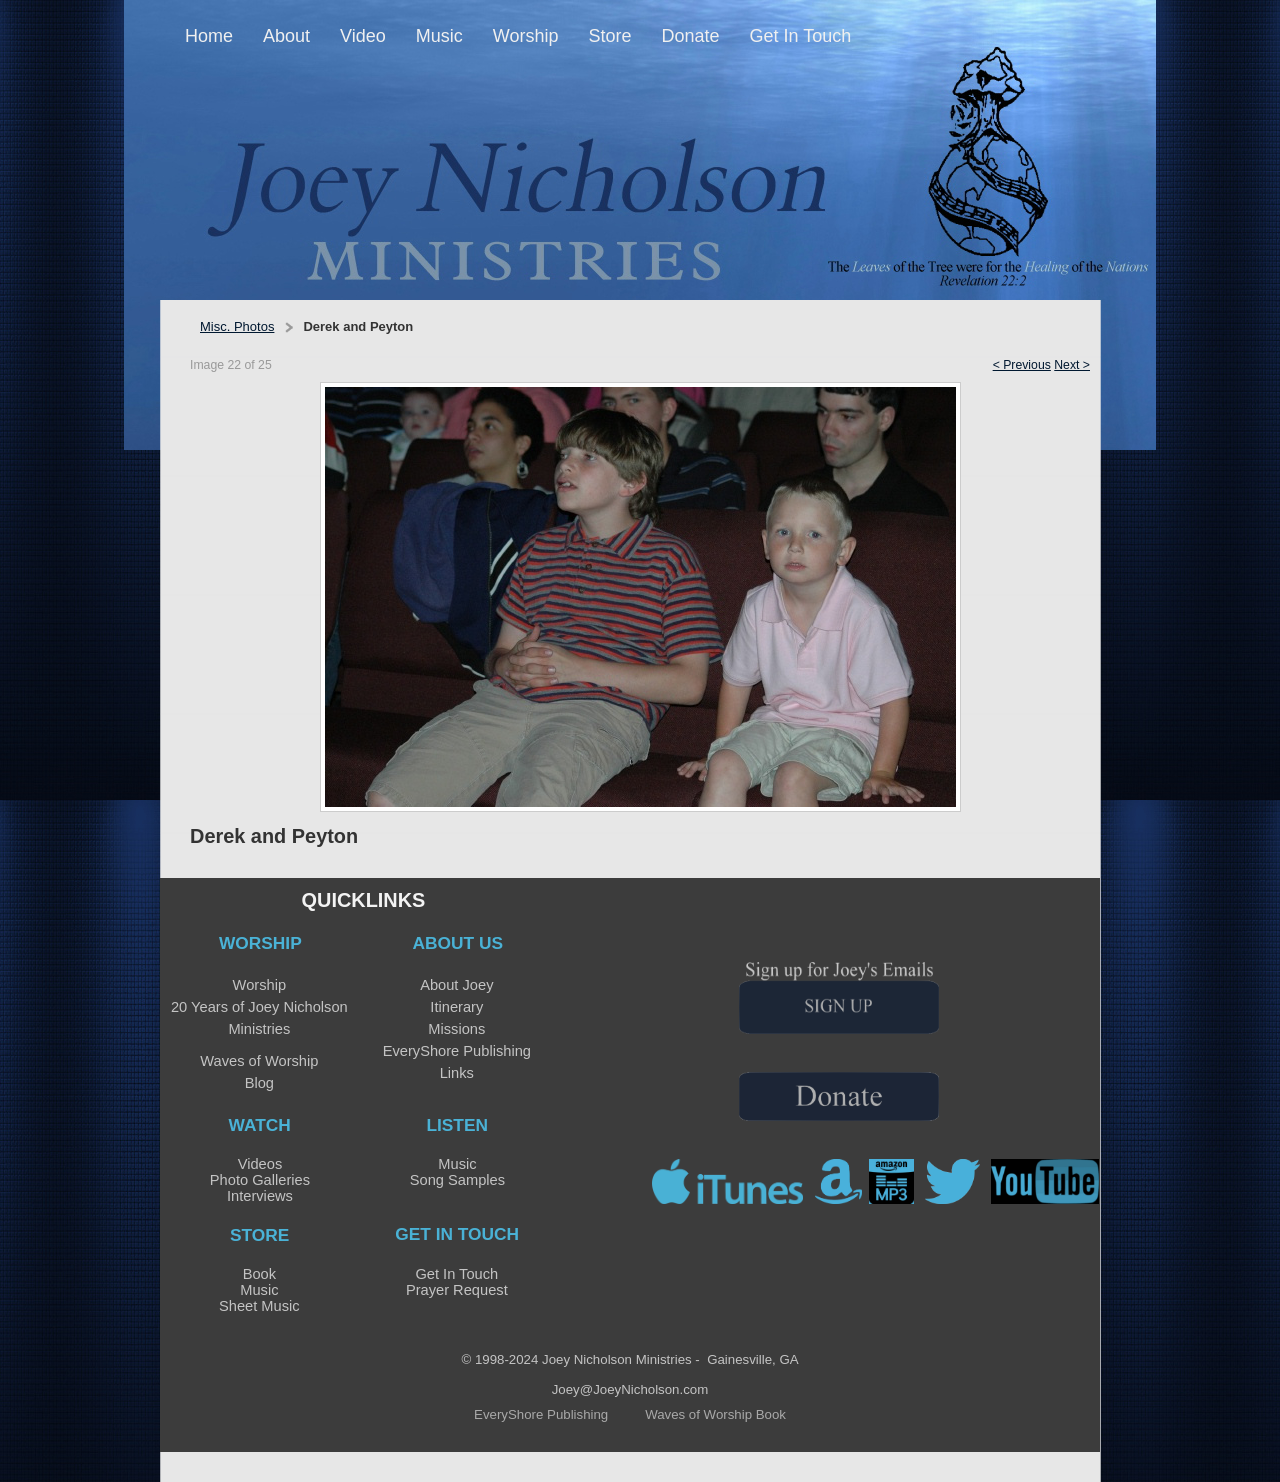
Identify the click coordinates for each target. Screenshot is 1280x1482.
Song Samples (457, 1180)
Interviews (260, 1196)
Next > (1072, 365)
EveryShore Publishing (457, 1051)
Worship (260, 985)
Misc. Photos (237, 326)
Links (457, 1073)
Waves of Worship (259, 1061)
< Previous (1022, 365)
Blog (259, 1083)
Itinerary (456, 1007)
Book (259, 1274)
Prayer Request (457, 1290)
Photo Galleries (260, 1180)
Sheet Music (259, 1306)
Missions (456, 1029)
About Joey (456, 985)
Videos (260, 1164)
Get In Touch (456, 1274)
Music (457, 1164)
